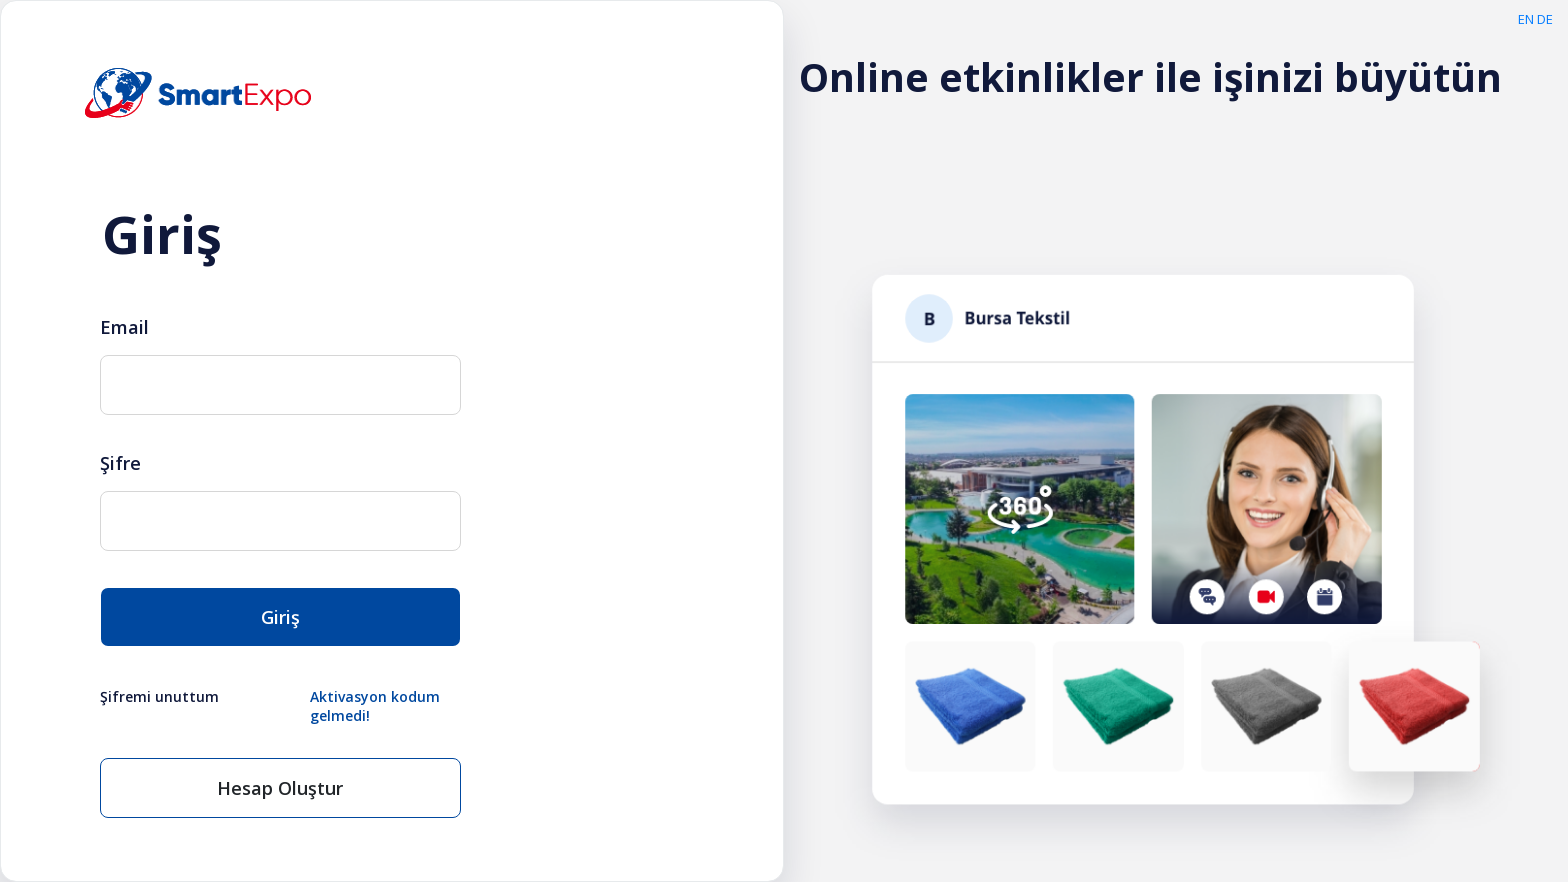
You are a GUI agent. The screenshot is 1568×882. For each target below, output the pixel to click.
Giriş (280, 617)
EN (1526, 19)
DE (1545, 19)
